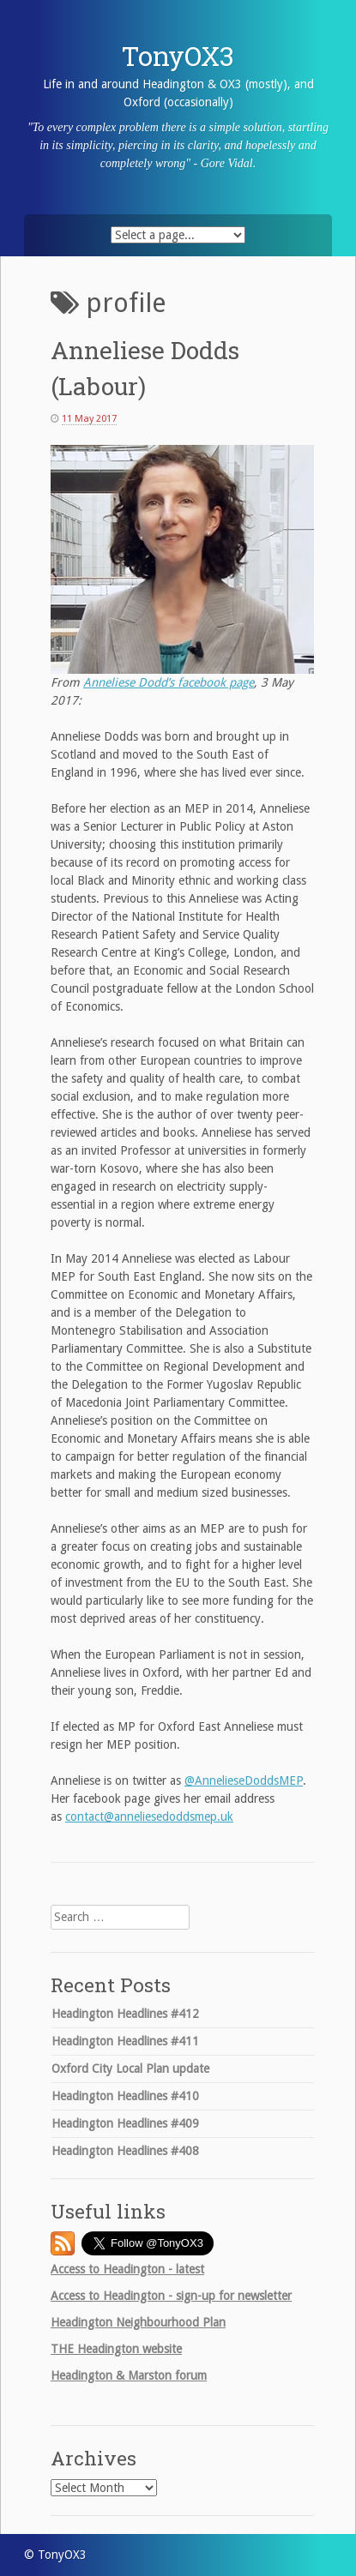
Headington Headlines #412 (125, 2014)
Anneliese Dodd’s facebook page (168, 682)
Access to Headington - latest (127, 2269)
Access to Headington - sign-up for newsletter (171, 2296)
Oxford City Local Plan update (130, 2068)
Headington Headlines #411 (125, 2041)
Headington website (116, 2349)
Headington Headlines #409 (125, 2123)
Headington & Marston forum (129, 2375)
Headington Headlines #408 (125, 2151)
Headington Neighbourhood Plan (138, 2322)
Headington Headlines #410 (125, 2096)
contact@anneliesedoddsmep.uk (149, 1816)
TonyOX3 (178, 56)
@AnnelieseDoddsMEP (243, 1780)
